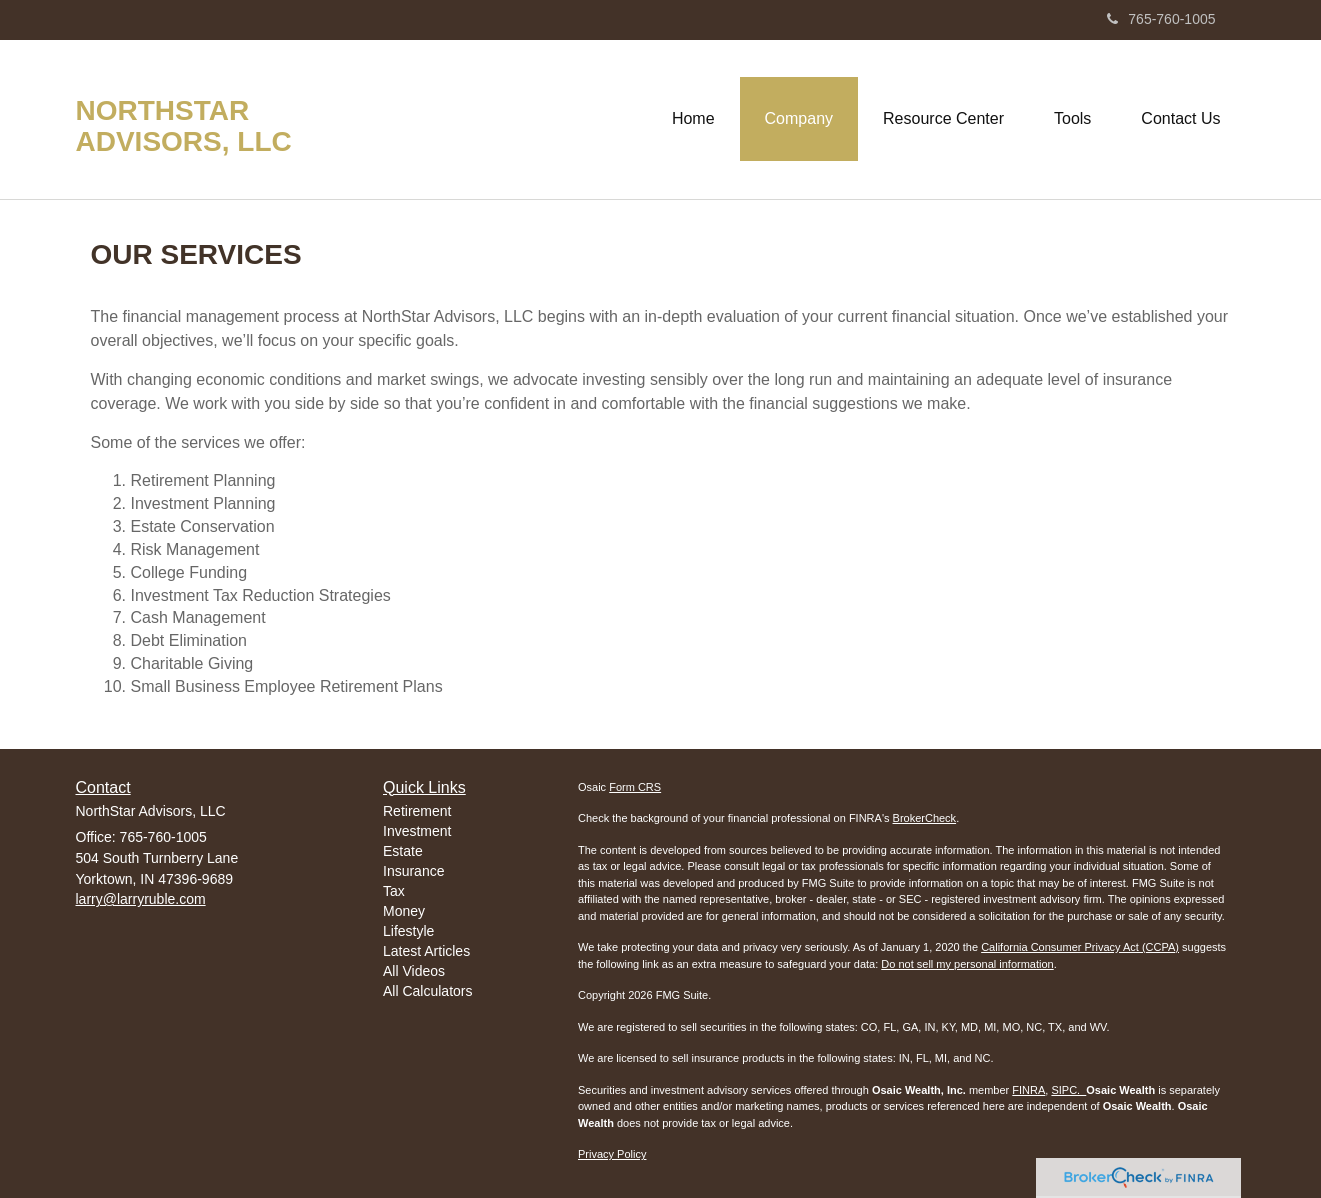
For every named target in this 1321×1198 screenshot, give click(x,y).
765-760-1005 (1161, 19)
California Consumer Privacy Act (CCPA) (1080, 947)
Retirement (417, 811)
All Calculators (427, 991)
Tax (394, 891)
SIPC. (1068, 1090)
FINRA (1028, 1090)
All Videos (414, 971)
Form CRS (635, 787)
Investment (417, 831)
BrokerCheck (925, 818)
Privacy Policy (612, 1154)
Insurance (413, 871)
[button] (799, 119)
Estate (403, 851)
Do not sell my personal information (967, 964)
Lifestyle (408, 931)
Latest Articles (426, 951)
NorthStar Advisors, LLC (184, 126)
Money (404, 911)
